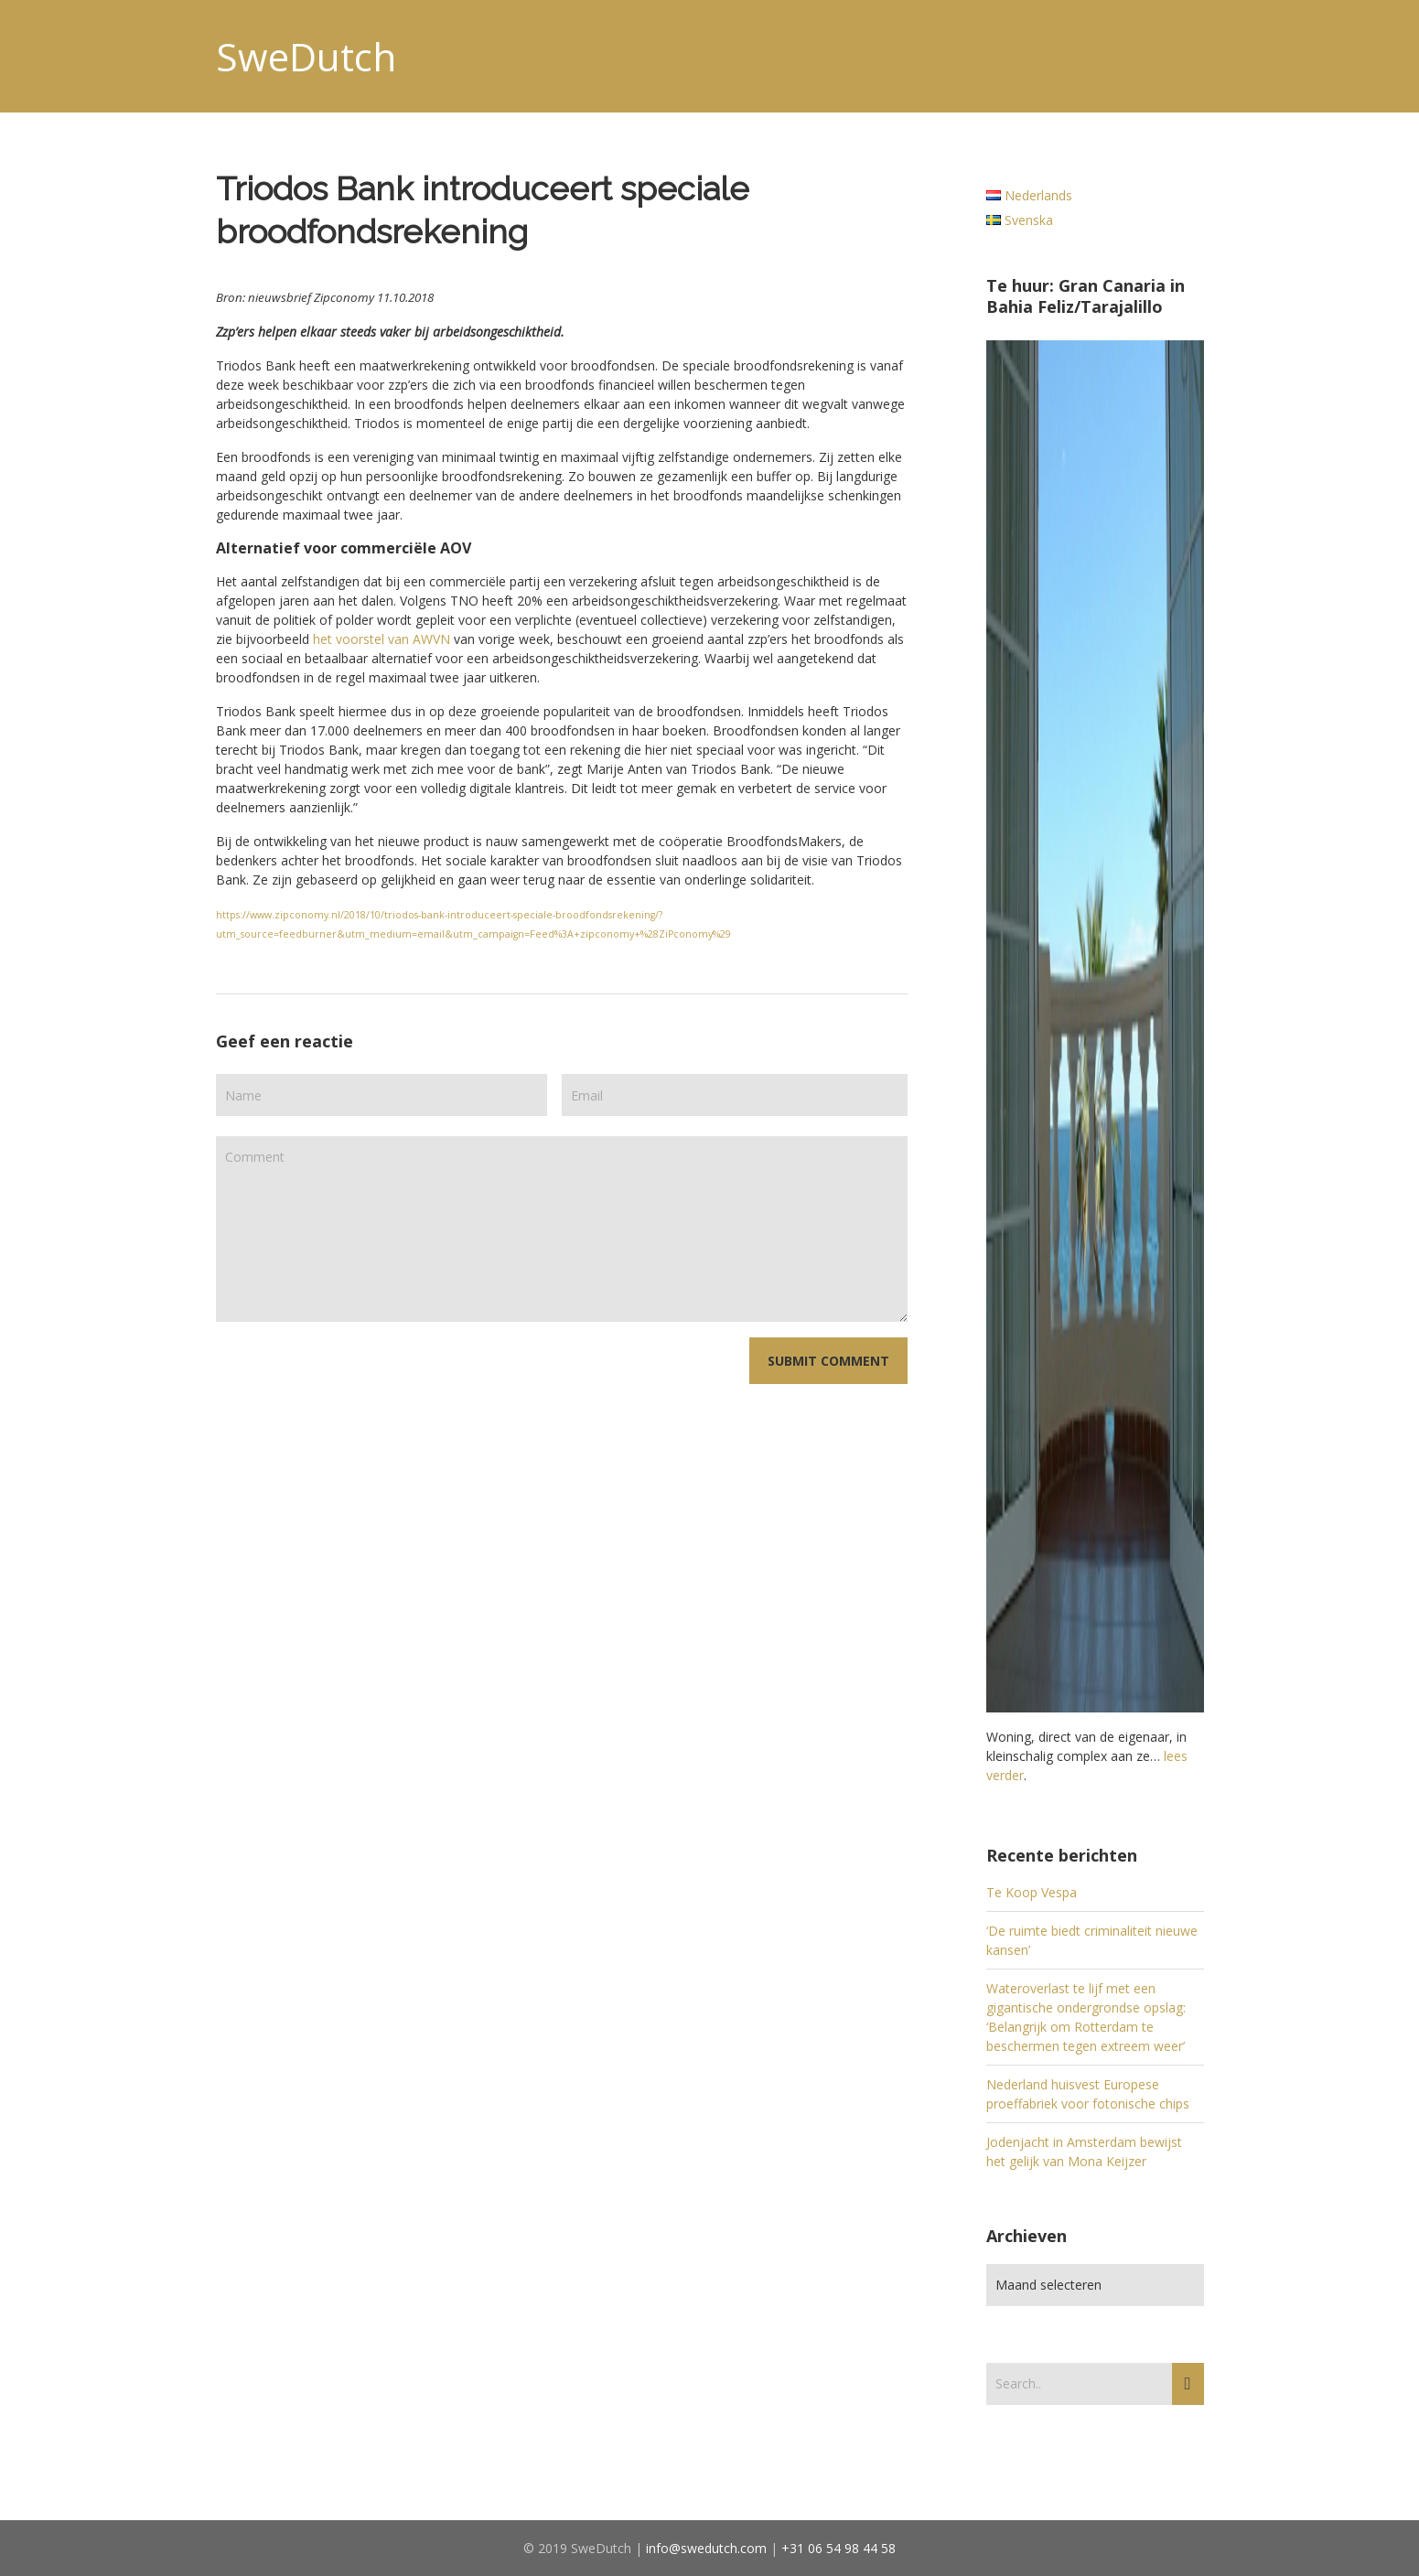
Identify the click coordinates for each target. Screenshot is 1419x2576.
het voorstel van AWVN (381, 639)
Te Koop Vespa (1031, 1892)
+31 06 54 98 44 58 (838, 2548)
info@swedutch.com (706, 2548)
